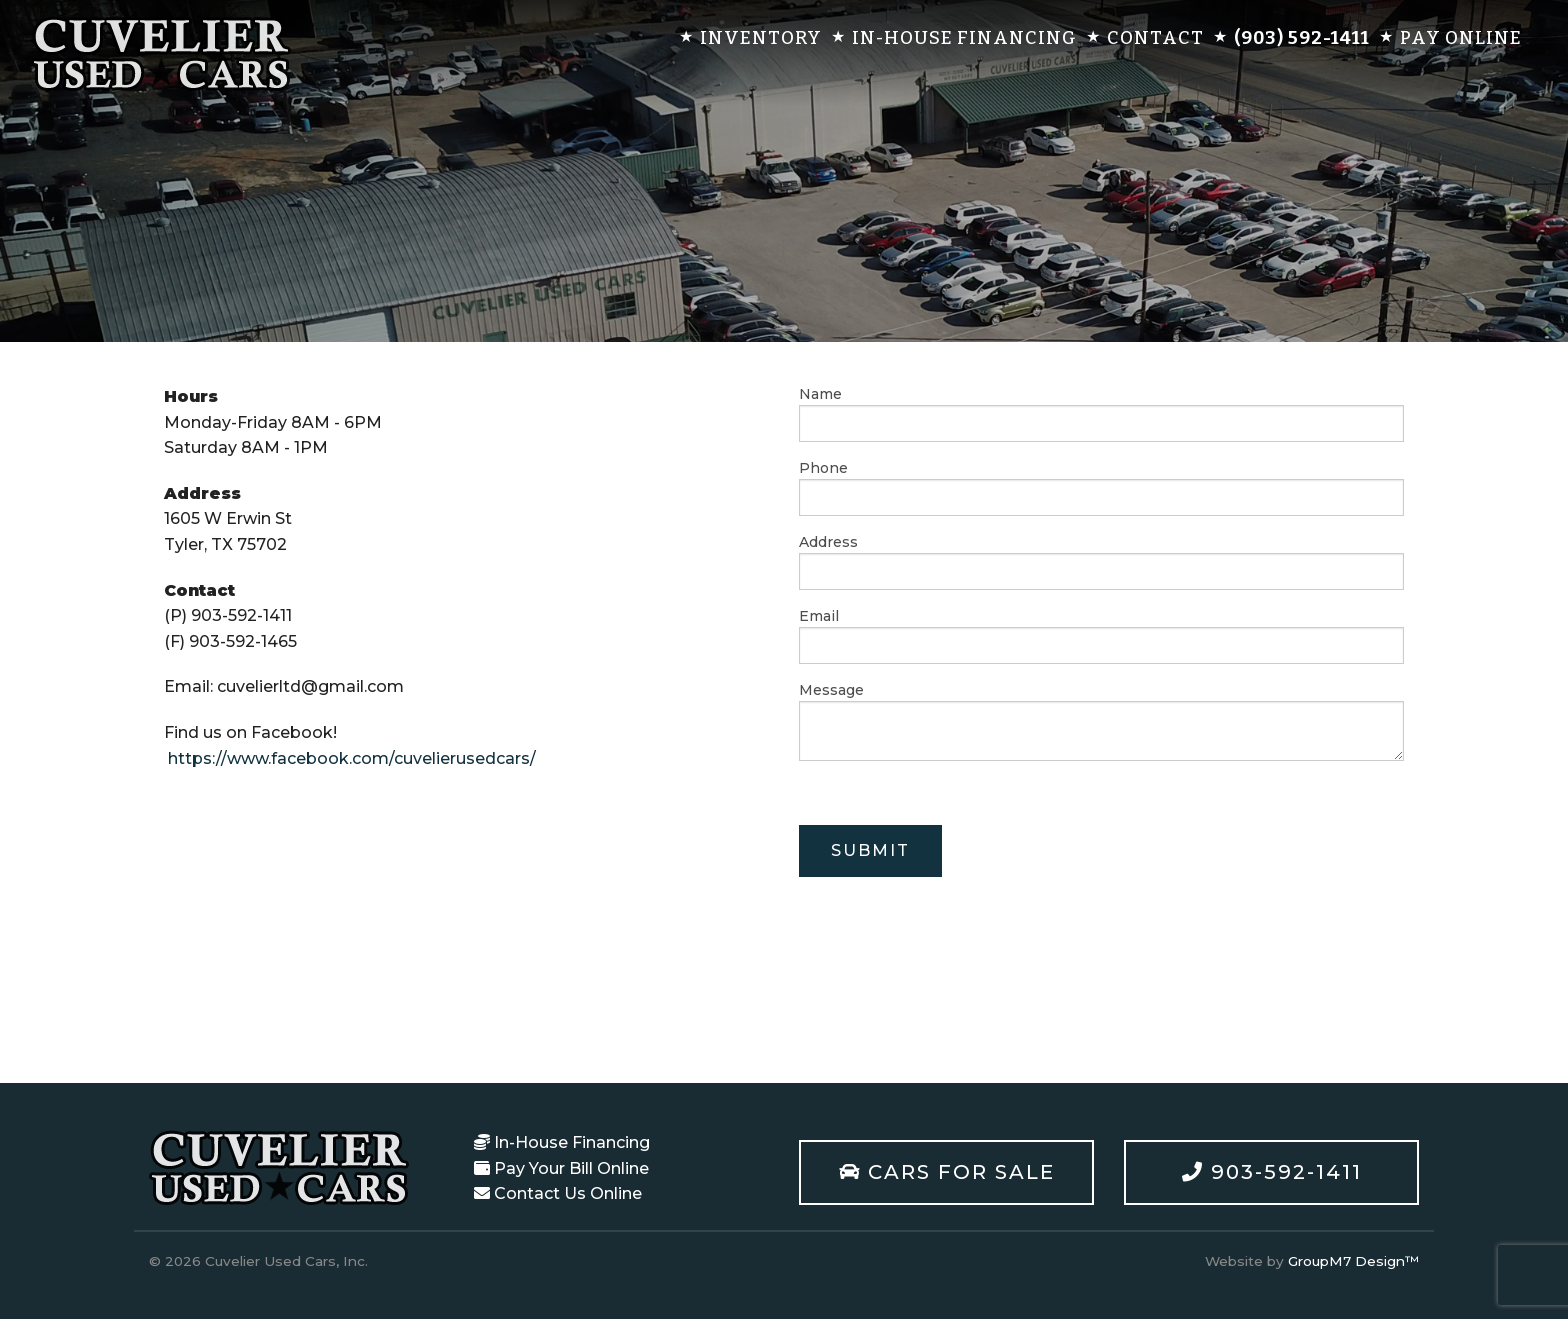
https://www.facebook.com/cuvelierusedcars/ (352, 758)
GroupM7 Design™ (1353, 1261)
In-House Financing (964, 38)
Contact (1155, 38)
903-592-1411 (1272, 1172)
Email (1101, 635)
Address (1101, 561)
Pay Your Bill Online (561, 1168)
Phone (1101, 487)
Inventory (761, 38)
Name (1101, 413)
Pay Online (1461, 38)
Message (1101, 721)
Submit (870, 850)
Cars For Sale (947, 1172)
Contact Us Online (558, 1193)
